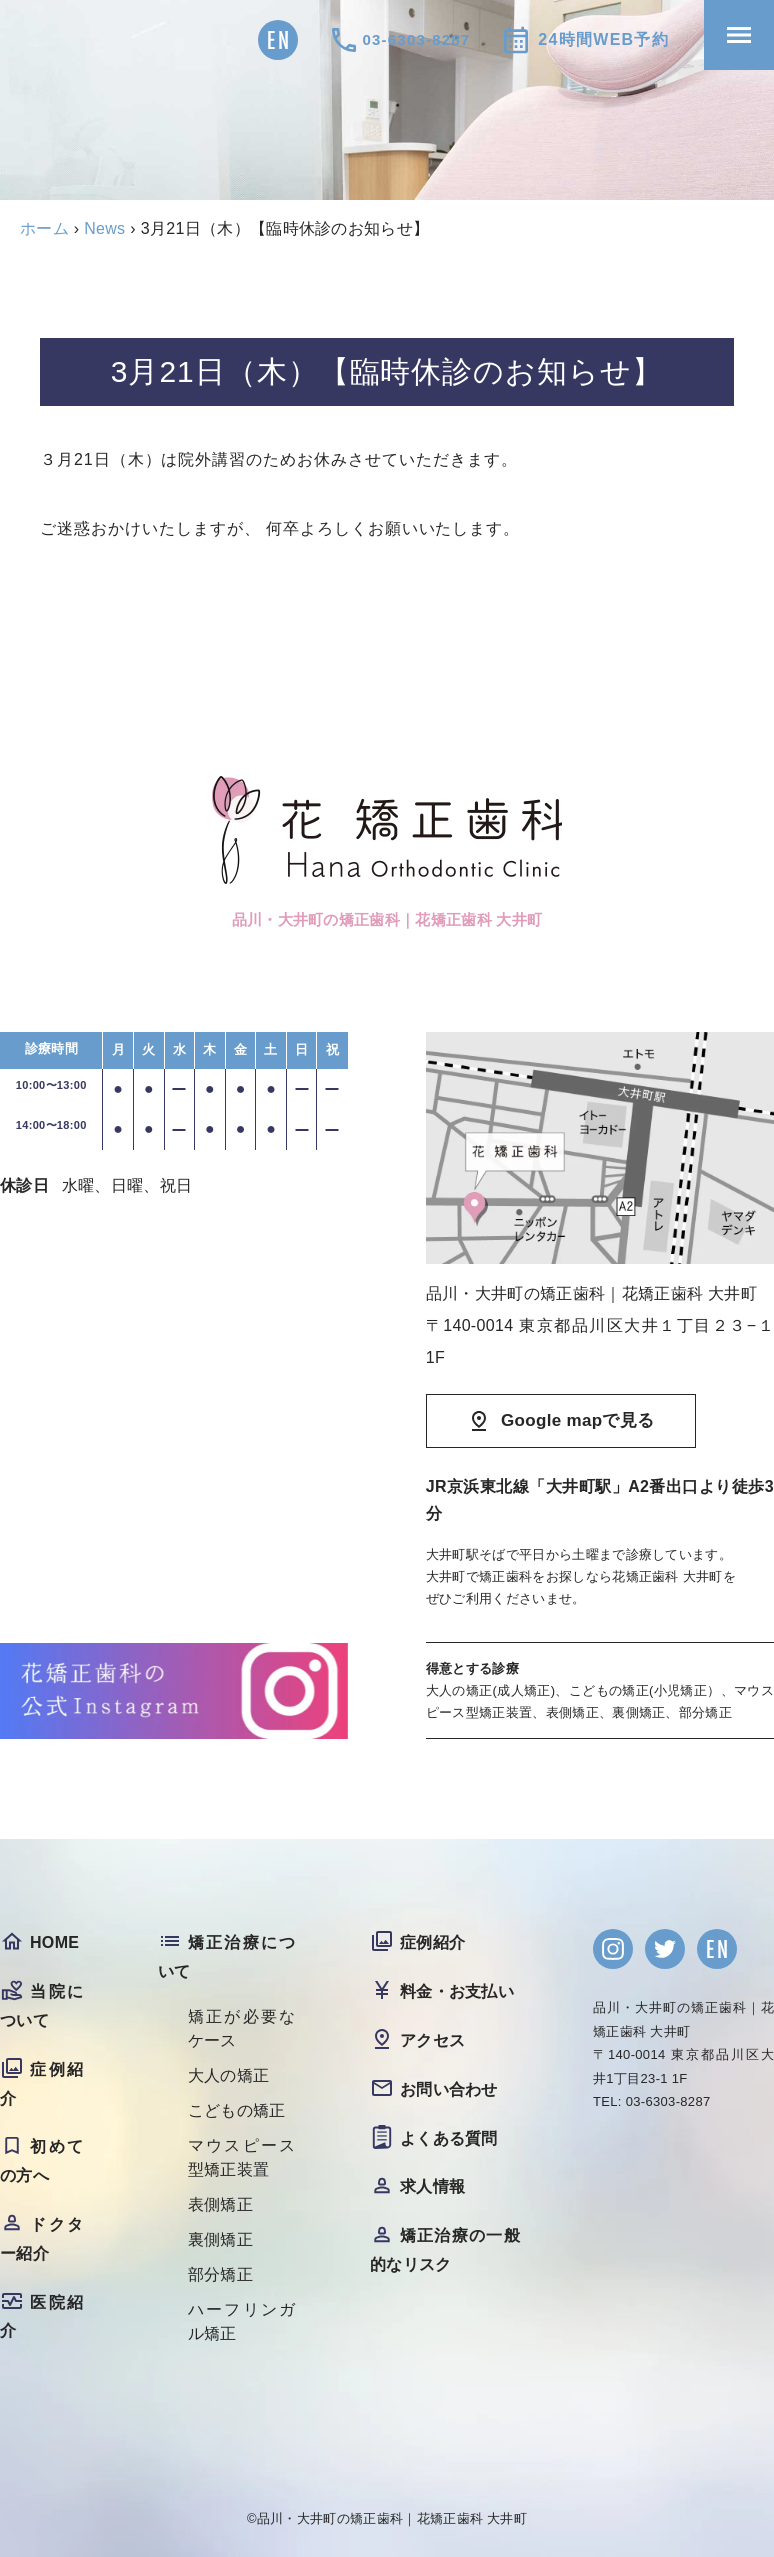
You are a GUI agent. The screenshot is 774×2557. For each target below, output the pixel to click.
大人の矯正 (229, 2075)
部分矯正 (220, 2274)
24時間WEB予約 (603, 39)
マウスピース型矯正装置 (243, 2157)
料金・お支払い (457, 1991)
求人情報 (432, 2186)
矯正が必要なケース (243, 2028)
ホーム (44, 228)
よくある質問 (449, 2138)
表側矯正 (220, 2204)
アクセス (432, 2040)
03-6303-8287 (417, 39)
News (104, 228)
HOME (54, 1942)
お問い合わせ (449, 2089)
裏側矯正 (220, 2239)
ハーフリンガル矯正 (243, 2321)
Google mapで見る (577, 1420)
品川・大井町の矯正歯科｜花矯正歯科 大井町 (392, 2518)
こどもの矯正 (237, 2110)
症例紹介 (432, 1942)
